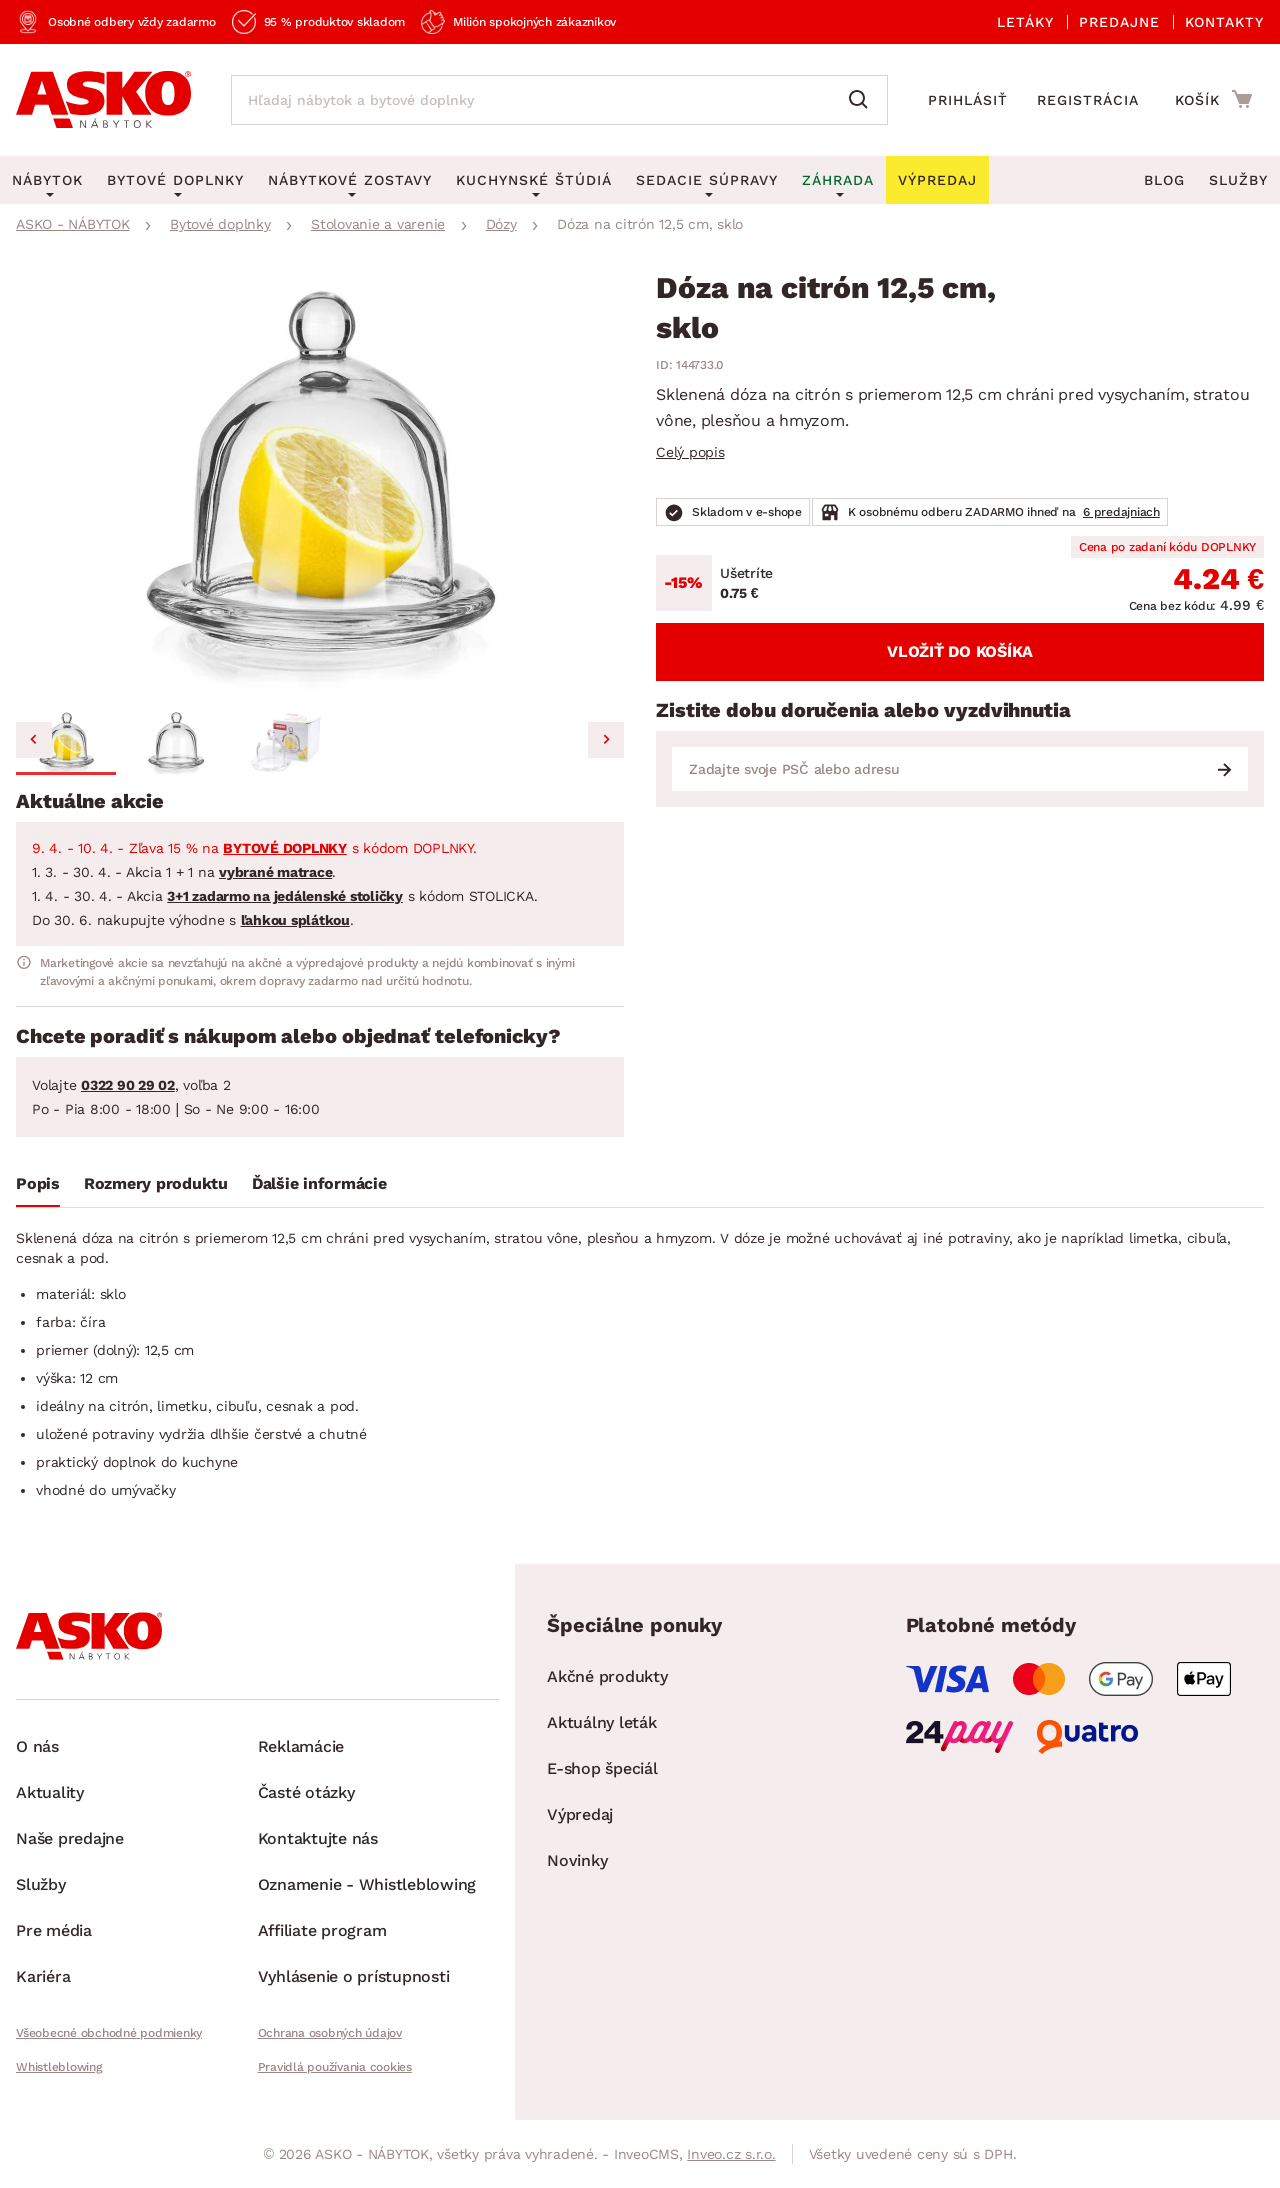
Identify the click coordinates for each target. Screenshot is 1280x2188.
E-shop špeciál (602, 1768)
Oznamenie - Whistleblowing (367, 1884)
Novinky (577, 1860)
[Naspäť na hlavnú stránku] (103, 100)
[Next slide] (606, 740)
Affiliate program (322, 1930)
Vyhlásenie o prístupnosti (354, 1976)
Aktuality (50, 1792)
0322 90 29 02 (128, 1085)
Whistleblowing (59, 2067)
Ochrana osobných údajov (330, 2033)
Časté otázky (306, 1792)
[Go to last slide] (34, 740)
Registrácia (1088, 100)
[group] (320, 488)
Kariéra (43, 1976)
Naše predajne (70, 1838)
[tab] (38, 1188)
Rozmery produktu (156, 1183)
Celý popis (690, 452)
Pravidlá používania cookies (335, 2067)
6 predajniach (1121, 512)
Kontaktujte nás (318, 1838)
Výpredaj (580, 1814)
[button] (66, 743)
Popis (38, 1183)
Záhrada (838, 180)
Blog (1164, 180)
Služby (1238, 180)
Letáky (1025, 22)
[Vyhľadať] (863, 100)
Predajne (1119, 22)
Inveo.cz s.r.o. (731, 2154)
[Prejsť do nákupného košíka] (1213, 99)
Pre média (54, 1930)
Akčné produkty (607, 1676)
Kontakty (1224, 22)
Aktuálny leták (602, 1722)
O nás (37, 1746)
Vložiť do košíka (960, 651)
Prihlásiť (968, 100)
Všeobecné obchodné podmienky (109, 2033)
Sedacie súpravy (707, 180)
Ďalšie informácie (319, 1183)
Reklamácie (301, 1746)
